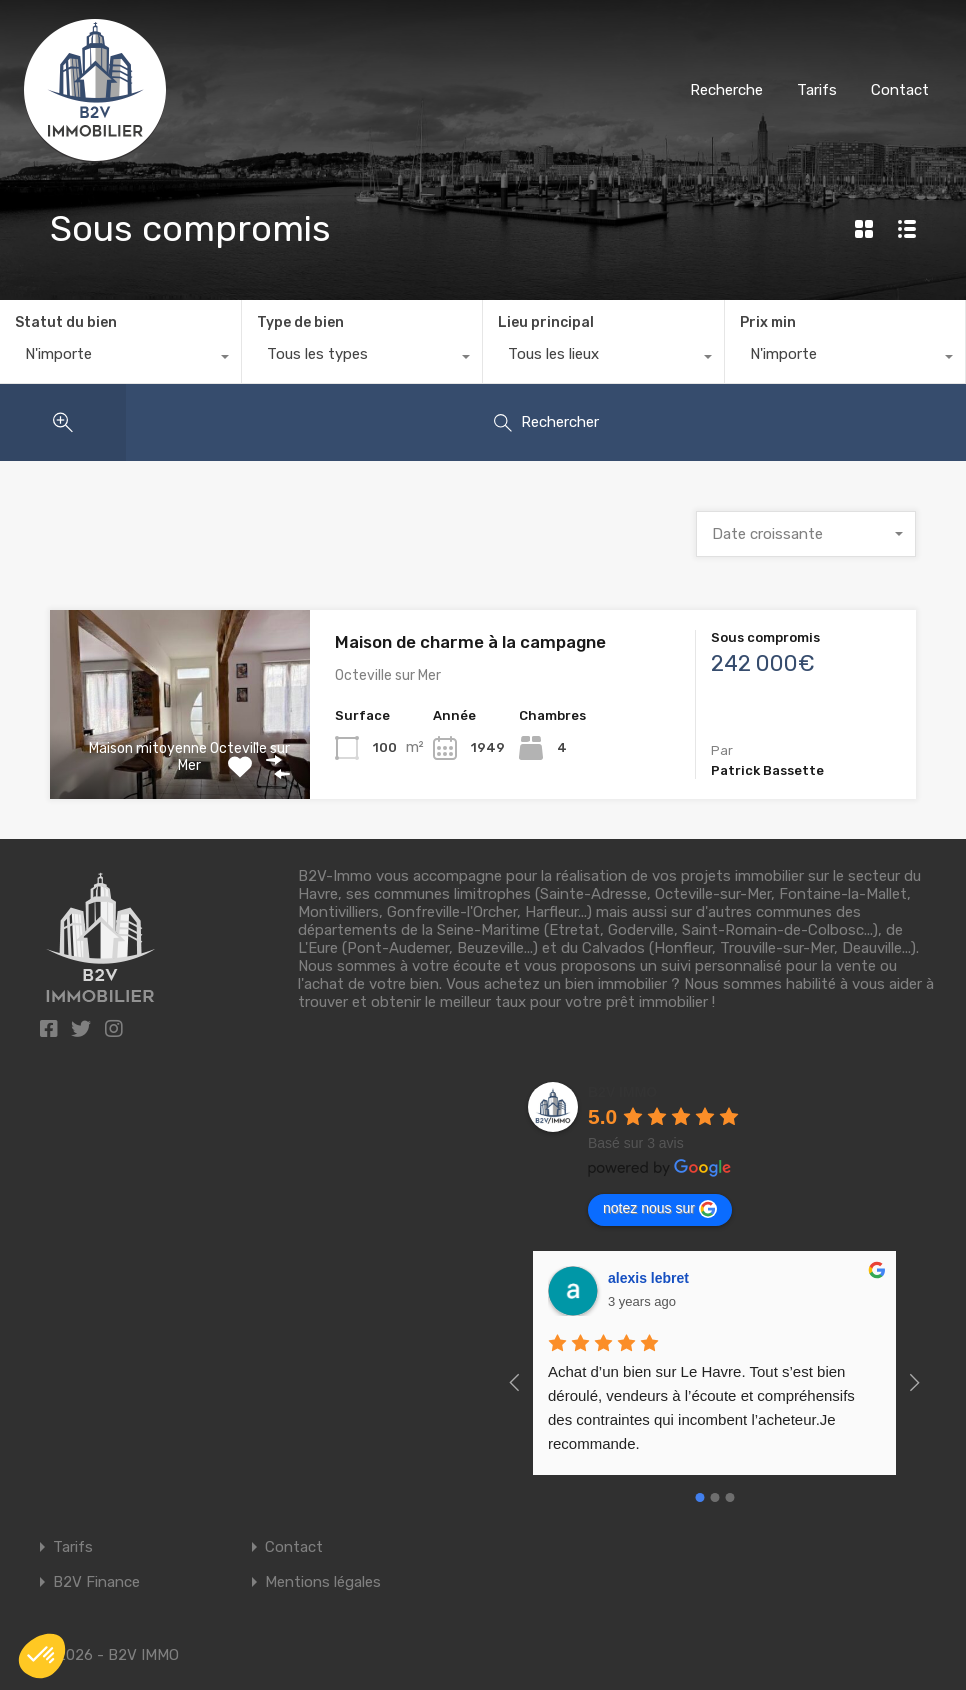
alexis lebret (648, 1278)
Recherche (726, 90)
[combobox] (120, 359)
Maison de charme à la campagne (470, 642)
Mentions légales (323, 1582)
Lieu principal (546, 322)
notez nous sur (660, 1209)
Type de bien (300, 322)
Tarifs (817, 90)
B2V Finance (96, 1582)
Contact (900, 90)
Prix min (768, 322)
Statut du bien (66, 322)
